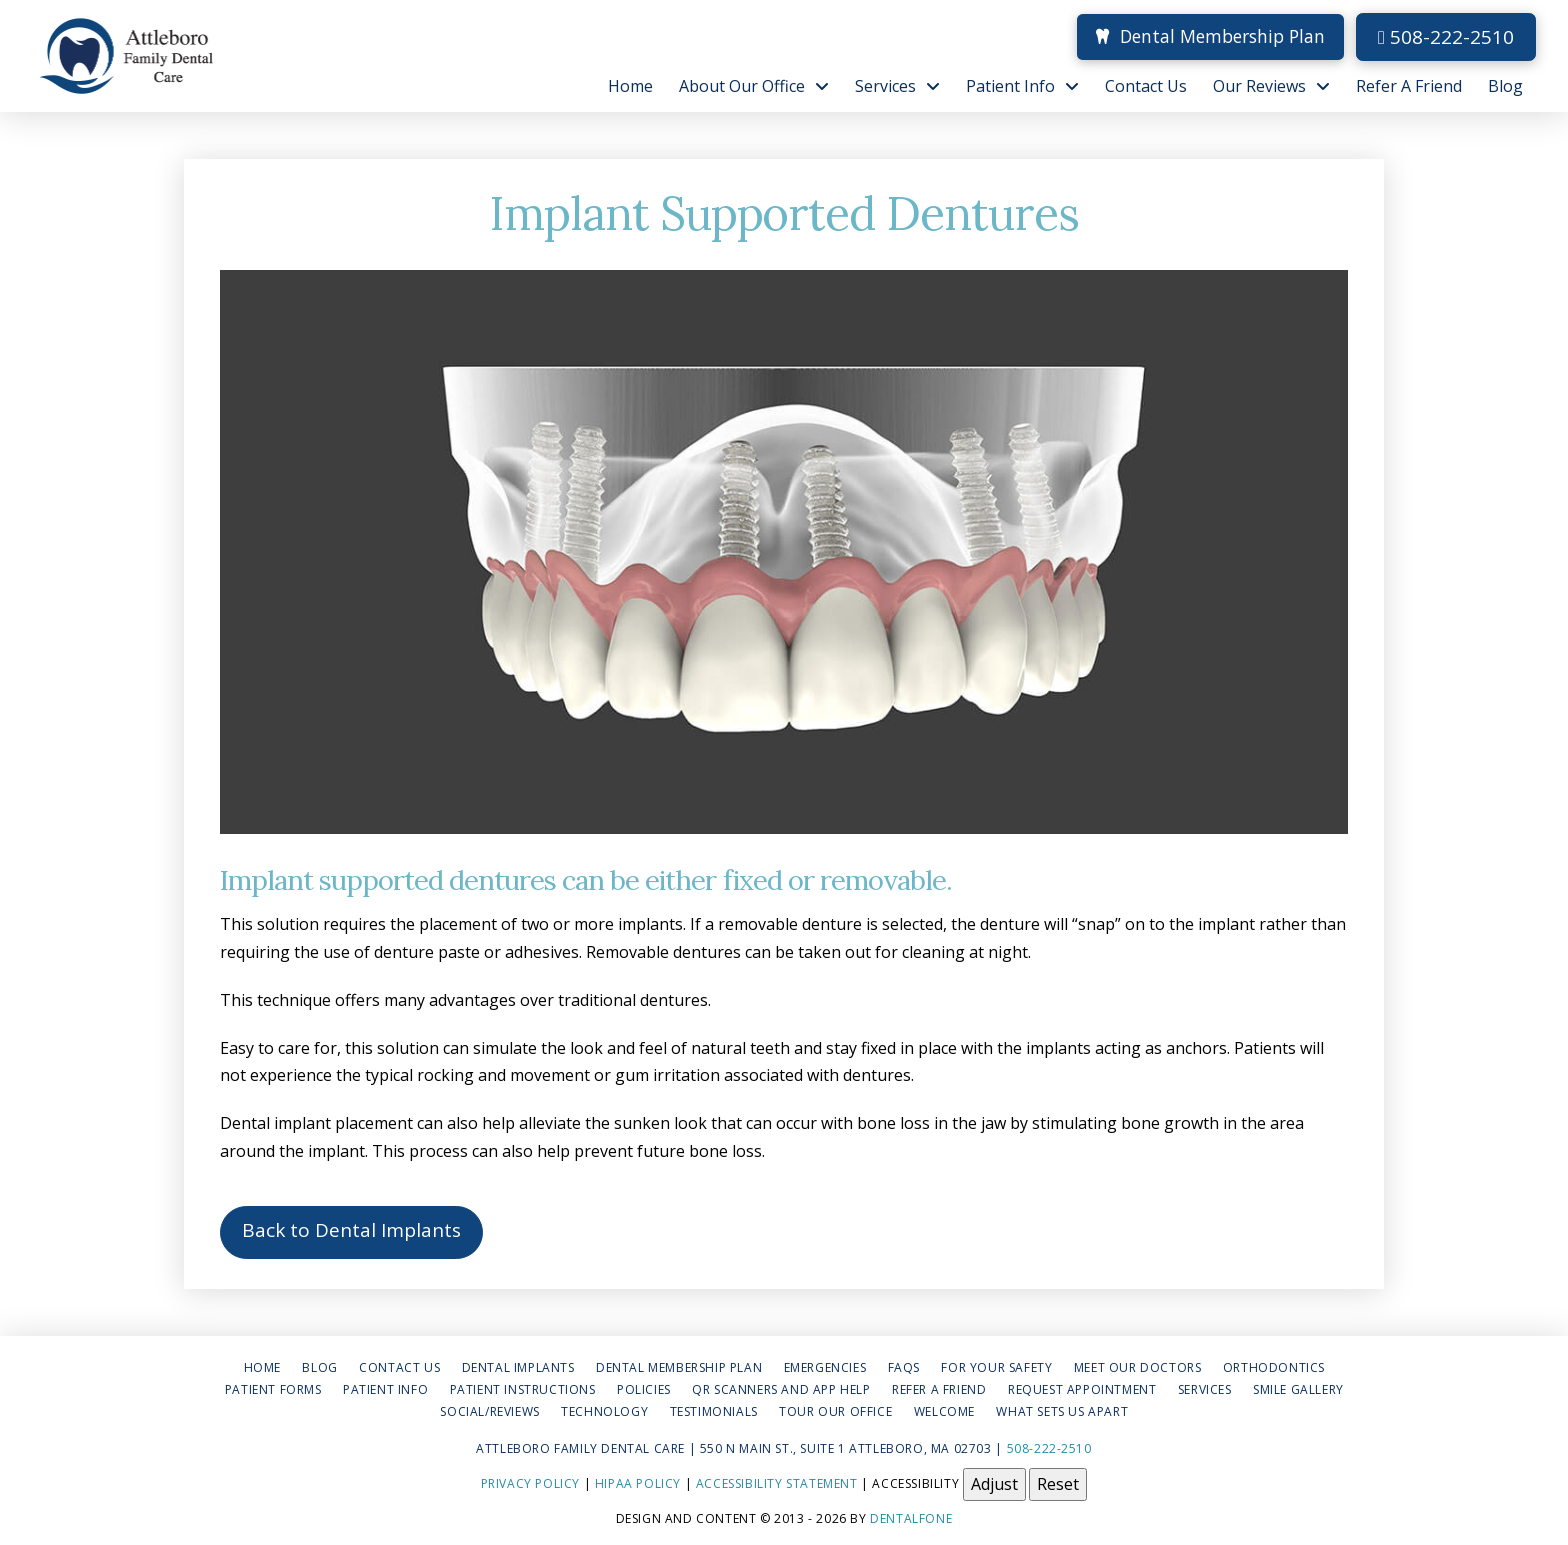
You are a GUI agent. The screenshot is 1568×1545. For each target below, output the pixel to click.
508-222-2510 (1446, 37)
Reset (1058, 1484)
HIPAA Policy (638, 1482)
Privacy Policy (530, 1482)
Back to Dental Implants (351, 1230)
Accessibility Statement (777, 1482)
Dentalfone (911, 1518)
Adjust (994, 1484)
